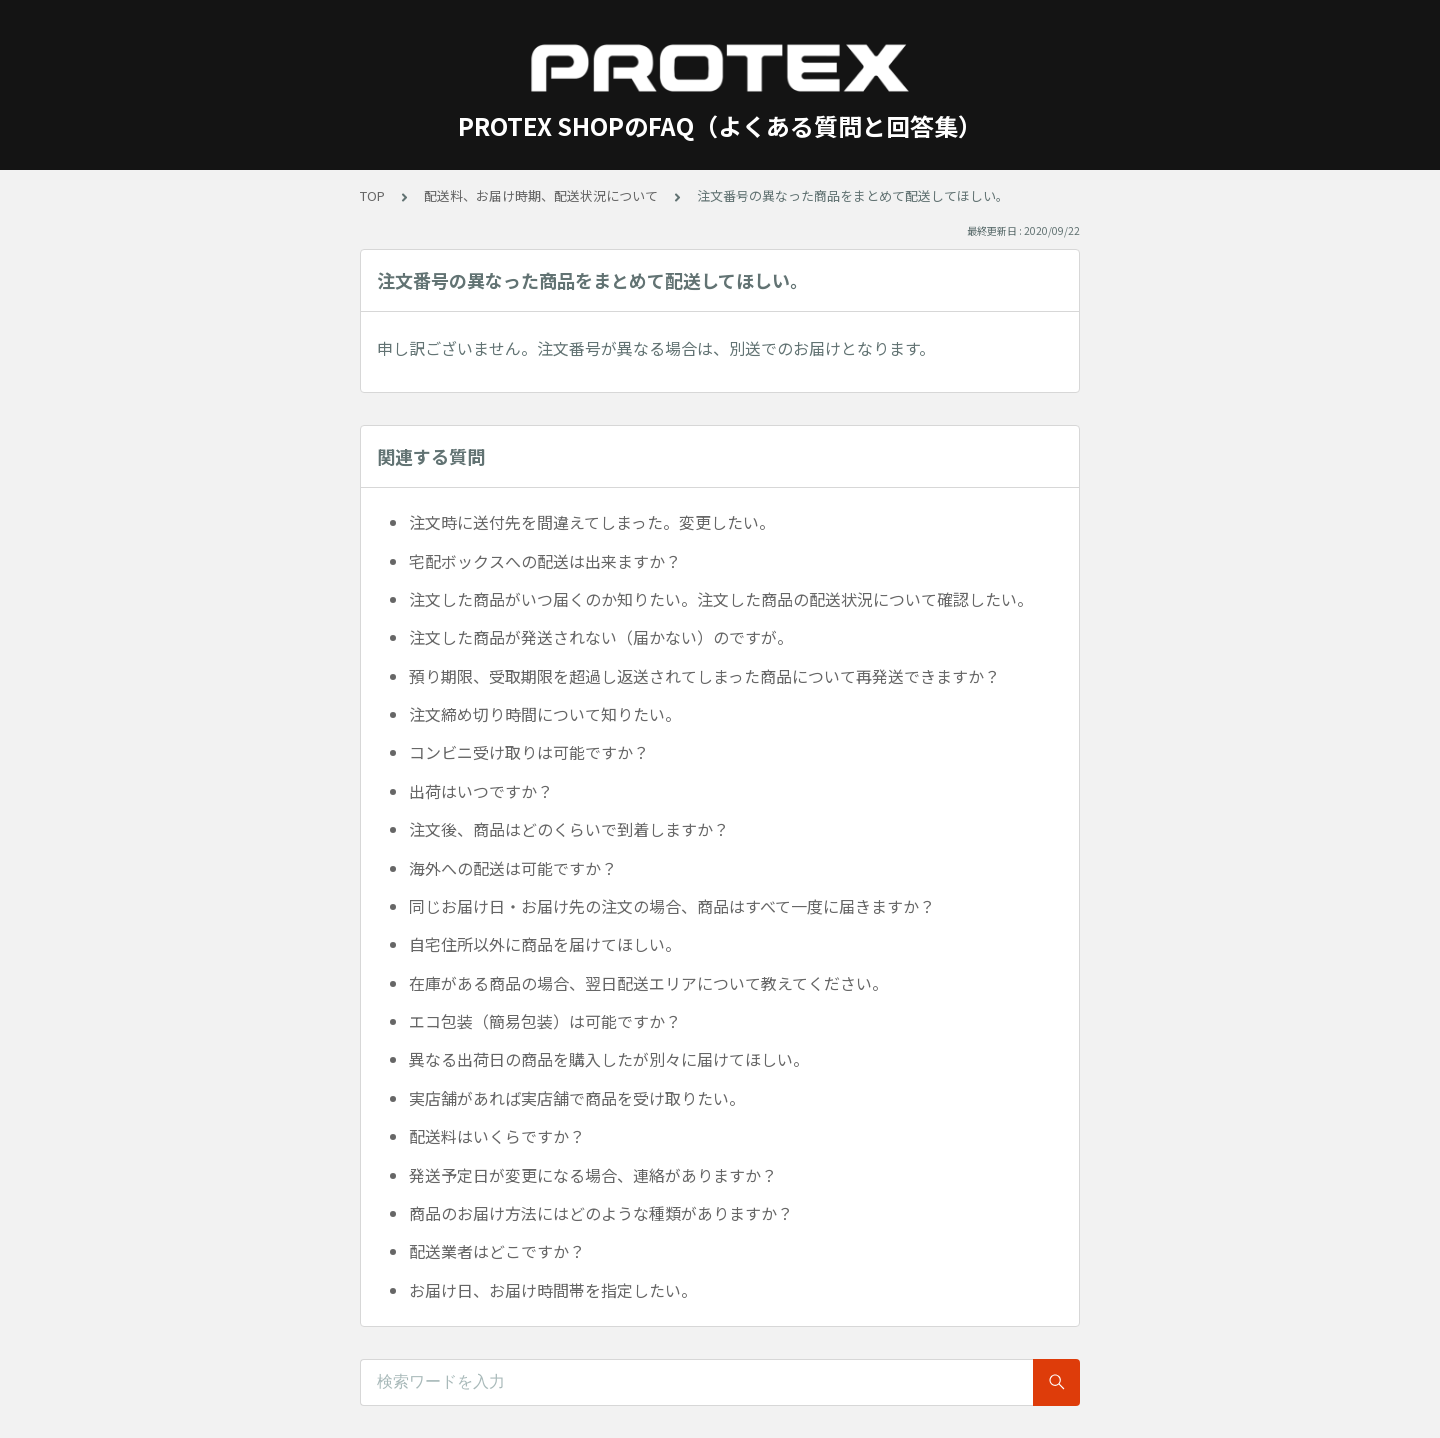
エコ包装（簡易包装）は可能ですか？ (545, 1021)
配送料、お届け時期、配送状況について (541, 195)
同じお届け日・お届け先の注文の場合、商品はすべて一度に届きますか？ (672, 906)
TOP (372, 195)
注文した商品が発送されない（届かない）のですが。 (601, 637)
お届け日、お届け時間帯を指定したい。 (553, 1290)
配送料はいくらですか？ (497, 1136)
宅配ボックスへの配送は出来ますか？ (545, 561)
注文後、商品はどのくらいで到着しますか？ (569, 829)
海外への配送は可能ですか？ (513, 868)
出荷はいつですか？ (481, 791)
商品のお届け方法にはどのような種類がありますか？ (601, 1213)
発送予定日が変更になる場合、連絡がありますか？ (593, 1175)
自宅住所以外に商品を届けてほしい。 (545, 944)
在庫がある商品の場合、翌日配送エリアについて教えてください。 (648, 983)
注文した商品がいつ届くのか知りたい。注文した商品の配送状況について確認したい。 (721, 599)
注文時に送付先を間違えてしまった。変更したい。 (592, 522)
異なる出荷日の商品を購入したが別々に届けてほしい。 (609, 1059)
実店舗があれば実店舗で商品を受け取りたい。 (577, 1098)
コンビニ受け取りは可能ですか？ (529, 752)
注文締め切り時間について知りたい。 (545, 714)
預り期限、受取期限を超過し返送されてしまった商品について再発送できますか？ (704, 676)
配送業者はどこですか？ (497, 1251)
